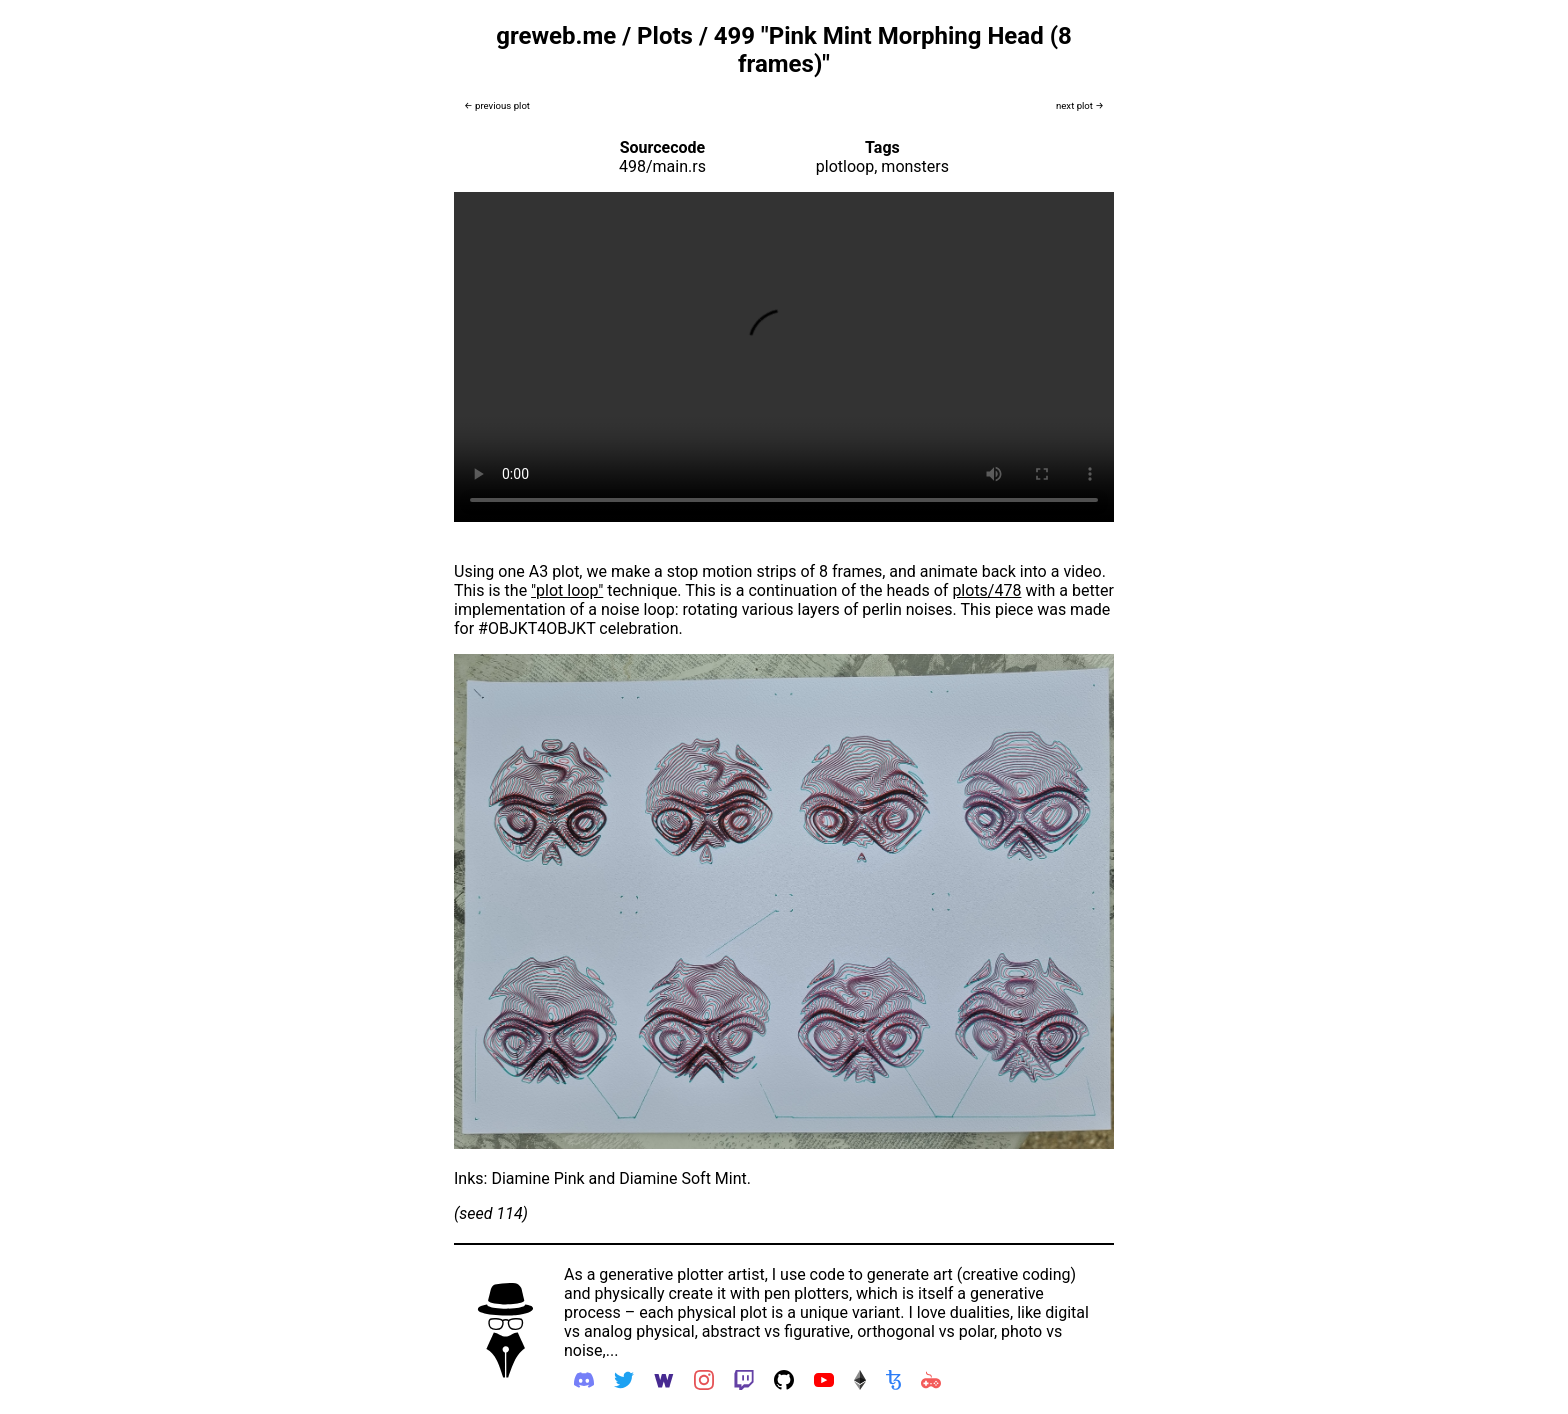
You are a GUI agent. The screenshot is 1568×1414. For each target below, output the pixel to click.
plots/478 (986, 590)
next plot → (1080, 105)
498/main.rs (662, 166)
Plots (665, 36)
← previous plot (497, 105)
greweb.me (556, 36)
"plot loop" (567, 590)
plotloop (845, 166)
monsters (915, 166)
